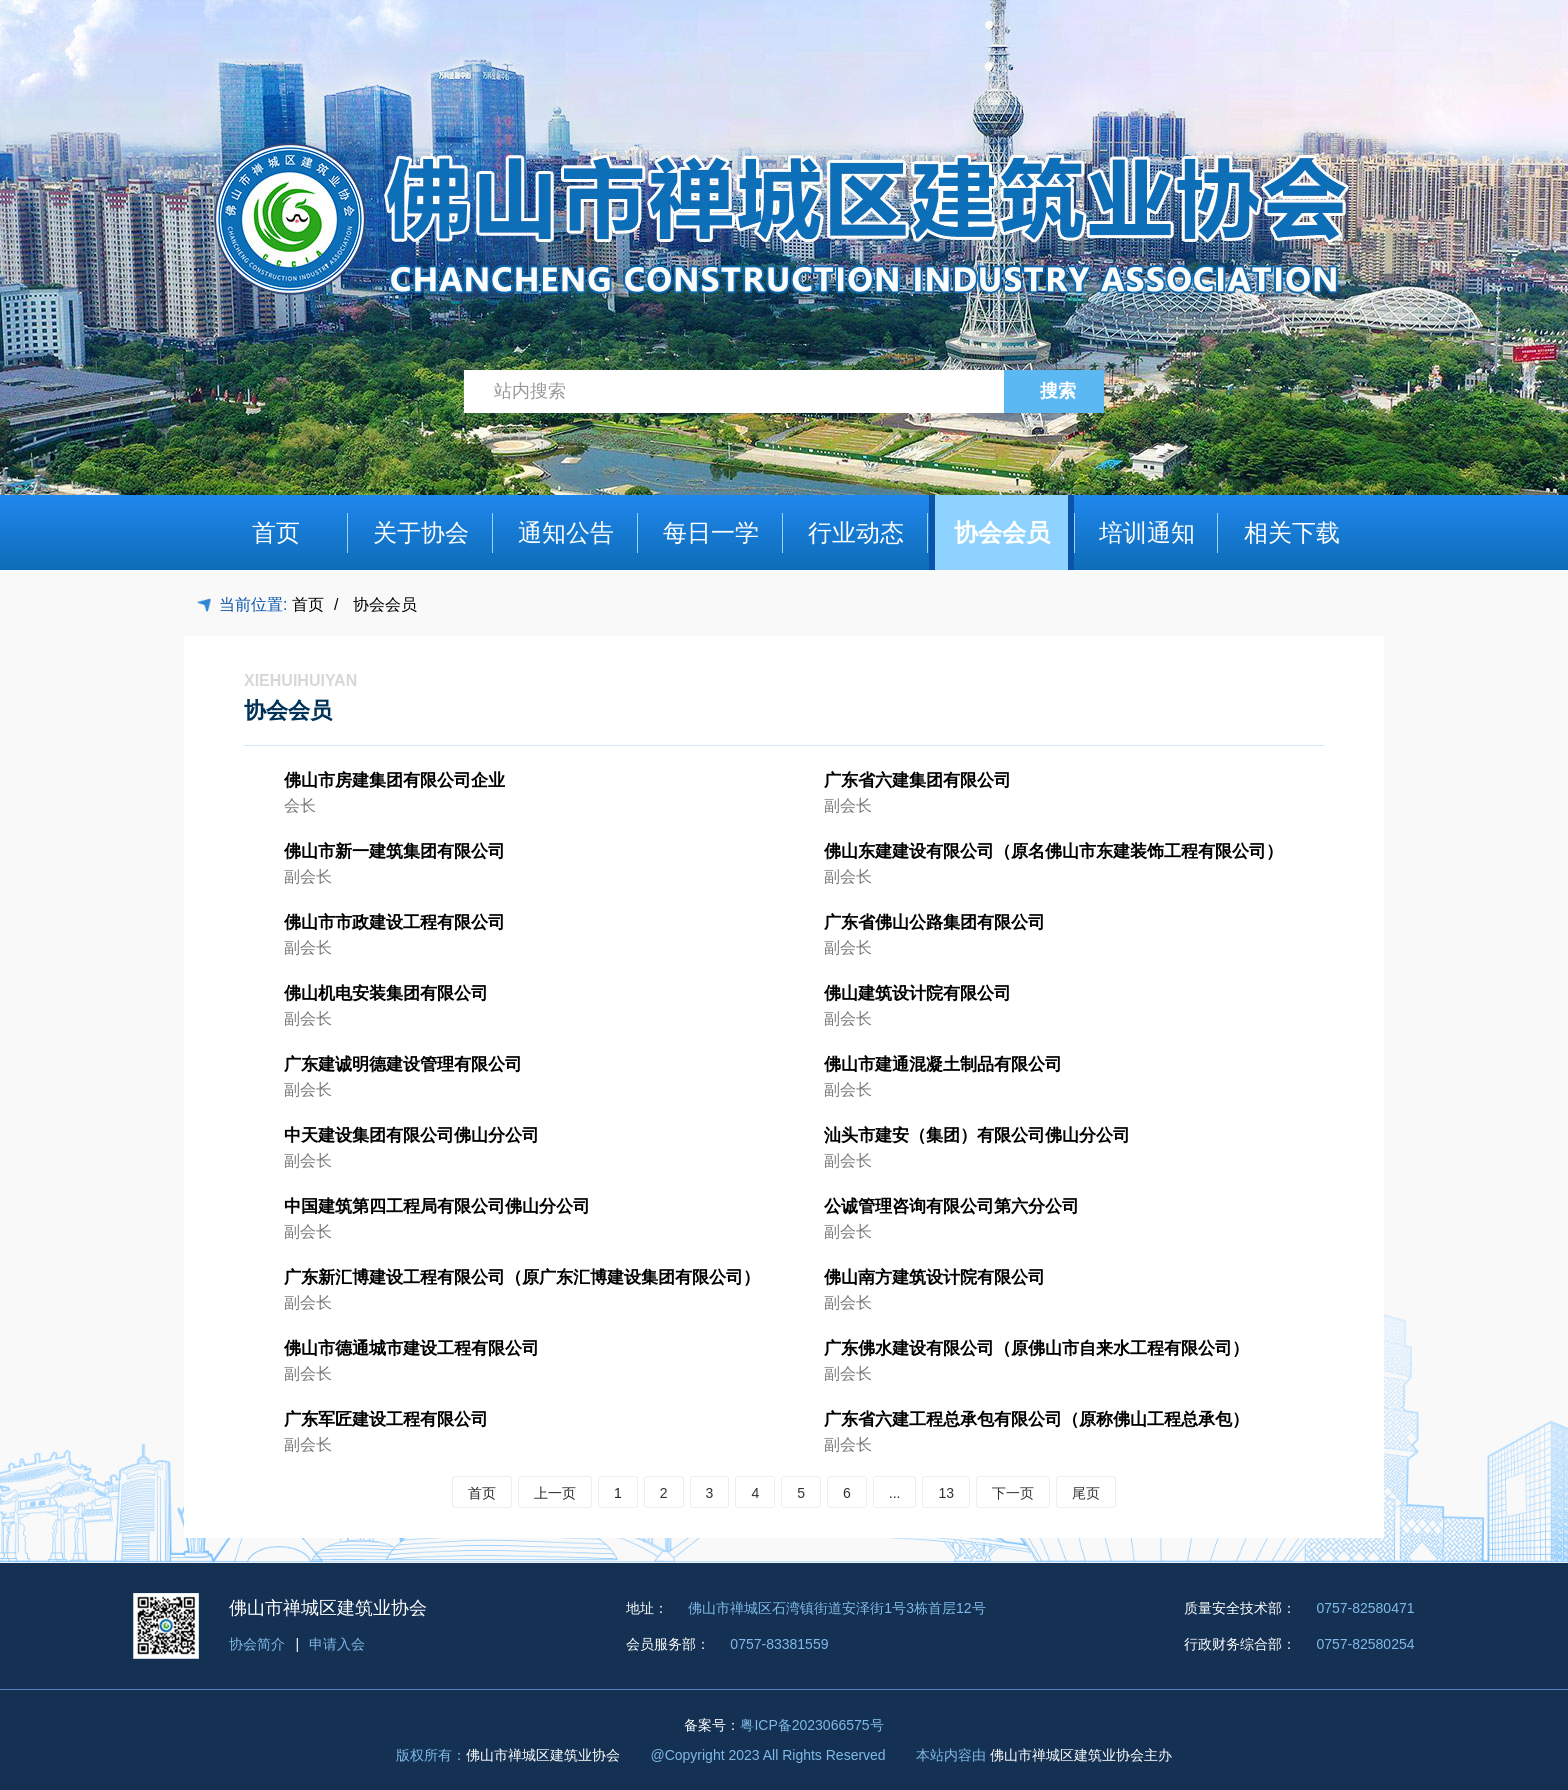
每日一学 (711, 532)
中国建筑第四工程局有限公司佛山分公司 (437, 1206)
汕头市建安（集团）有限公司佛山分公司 (977, 1135)
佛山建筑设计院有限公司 (917, 993)
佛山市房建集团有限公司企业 (394, 780)
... (895, 1493)
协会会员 (1002, 532)
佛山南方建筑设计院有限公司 (934, 1277)
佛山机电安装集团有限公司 (386, 993)
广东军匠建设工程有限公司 (386, 1419)
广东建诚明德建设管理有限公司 (403, 1064)
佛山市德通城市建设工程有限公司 (411, 1348)
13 (946, 1493)
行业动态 (856, 532)
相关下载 (1292, 532)
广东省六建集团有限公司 (917, 780)
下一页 (1013, 1493)
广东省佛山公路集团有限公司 (934, 922)
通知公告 (566, 532)
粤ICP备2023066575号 (811, 1725)
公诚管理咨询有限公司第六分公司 (951, 1206)
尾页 (1086, 1493)
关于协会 (421, 532)
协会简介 (257, 1644)
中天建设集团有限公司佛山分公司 (411, 1135)
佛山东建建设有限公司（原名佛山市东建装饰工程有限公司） (1053, 851)
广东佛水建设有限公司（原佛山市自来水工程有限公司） (1036, 1348)
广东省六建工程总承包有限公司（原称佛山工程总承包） (1036, 1419)
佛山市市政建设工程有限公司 (394, 922)
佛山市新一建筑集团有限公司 (394, 851)
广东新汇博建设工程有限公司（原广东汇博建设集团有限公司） (522, 1277)
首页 (276, 532)
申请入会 (337, 1644)
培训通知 (1147, 532)
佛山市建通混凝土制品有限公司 (943, 1064)
